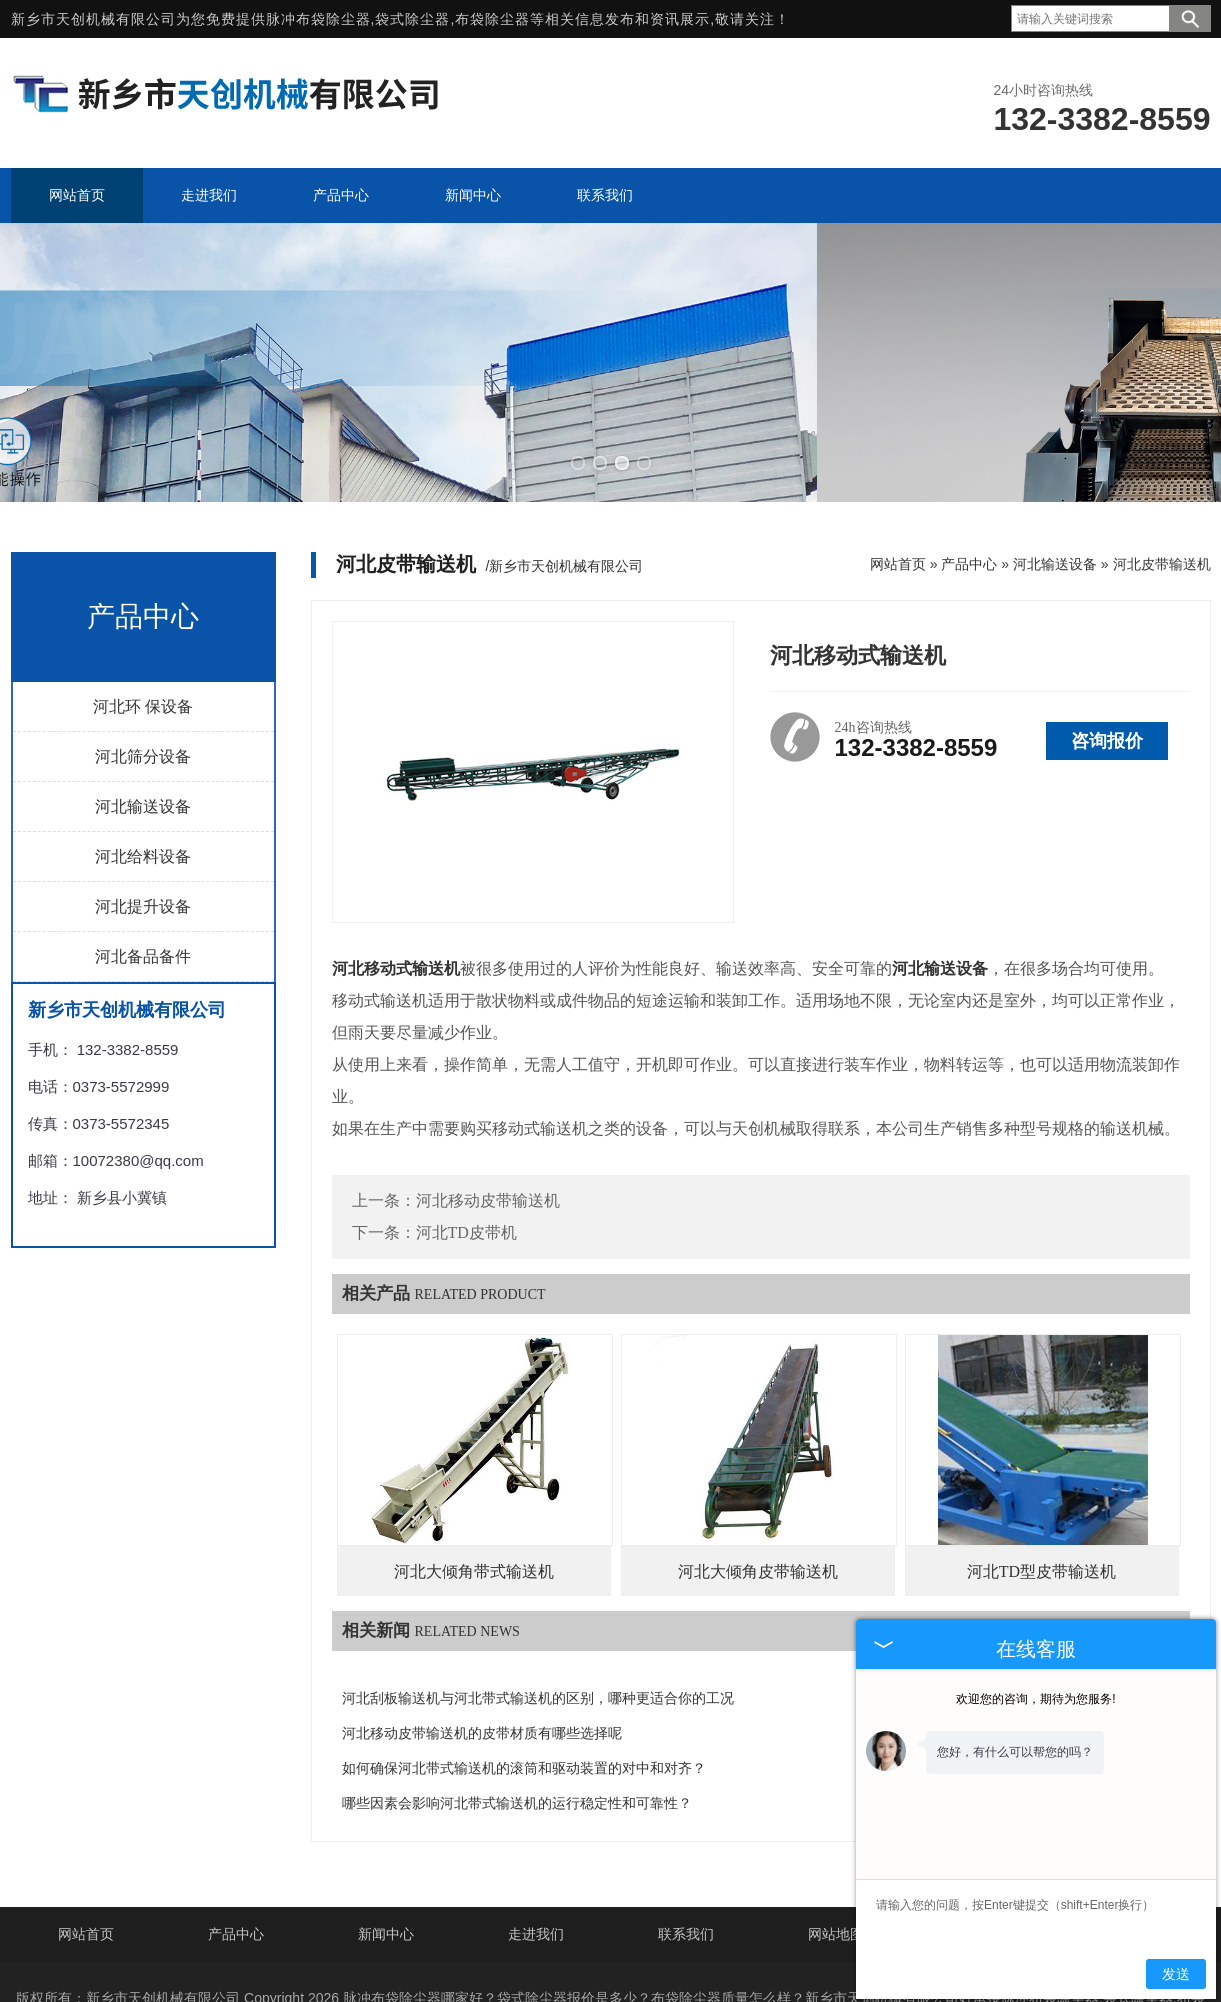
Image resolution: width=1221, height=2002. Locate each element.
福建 (759, 1966)
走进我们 (536, 1838)
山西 (801, 1966)
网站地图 (836, 1838)
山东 (592, 1966)
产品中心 (969, 468)
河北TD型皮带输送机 (1041, 1475)
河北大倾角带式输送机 (474, 1475)
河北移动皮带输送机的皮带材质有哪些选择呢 (482, 1637)
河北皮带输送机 (1162, 468)
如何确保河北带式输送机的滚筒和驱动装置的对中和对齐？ (524, 1672)
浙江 (675, 1966)
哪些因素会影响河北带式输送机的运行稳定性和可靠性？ (517, 1707)
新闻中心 (386, 1838)
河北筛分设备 (143, 660)
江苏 (633, 1966)
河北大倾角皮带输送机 (758, 1475)
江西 (717, 1966)
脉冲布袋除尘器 (318, 19)
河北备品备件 (143, 860)
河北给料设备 (143, 760)
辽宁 (550, 1966)
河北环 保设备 (143, 610)
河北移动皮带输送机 (488, 1104)
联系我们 (686, 1838)
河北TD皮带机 (466, 1136)
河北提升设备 (143, 810)
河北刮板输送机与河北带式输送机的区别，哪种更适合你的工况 (538, 1602)
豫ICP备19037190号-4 (712, 1934)
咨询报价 (1107, 645)
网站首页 (898, 468)
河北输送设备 (143, 710)
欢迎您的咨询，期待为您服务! (1035, 1699)
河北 (508, 1966)
